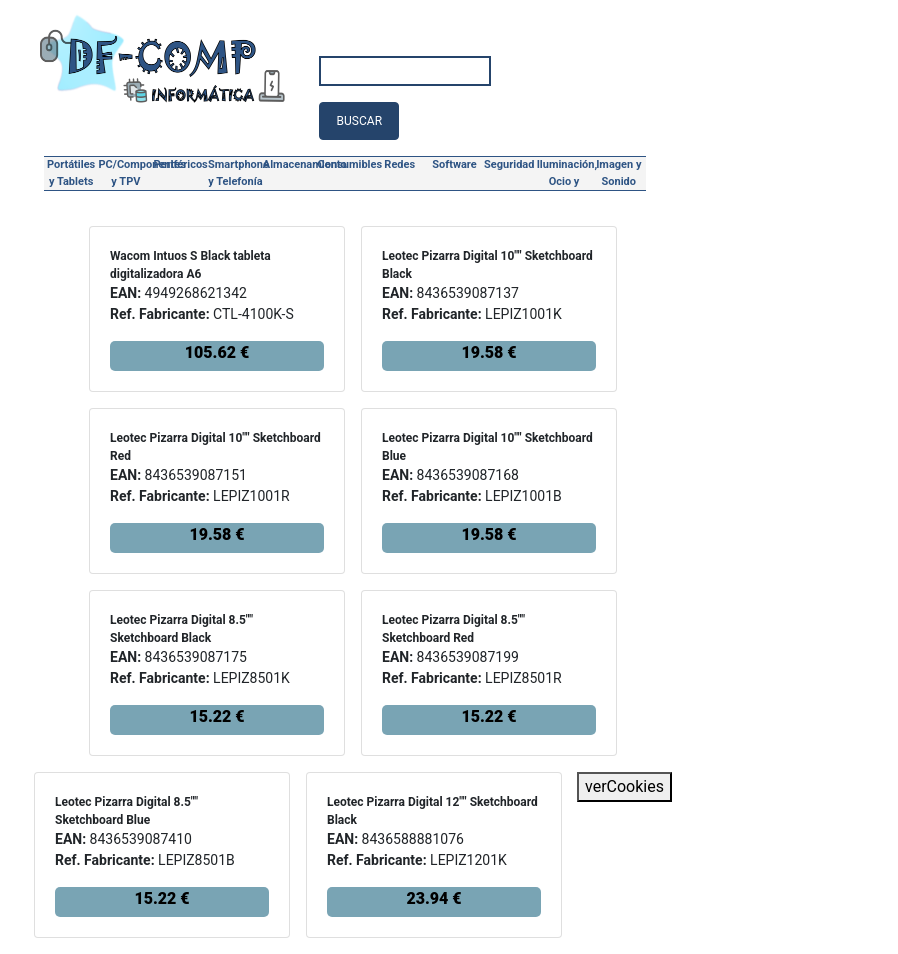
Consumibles (345, 164)
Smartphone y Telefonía (235, 173)
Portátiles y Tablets (71, 173)
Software (454, 164)
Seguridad (509, 164)
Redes (399, 164)
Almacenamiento (290, 164)
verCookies (624, 786)
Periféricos (181, 164)
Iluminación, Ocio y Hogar (564, 175)
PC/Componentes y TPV (126, 173)
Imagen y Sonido (618, 173)
